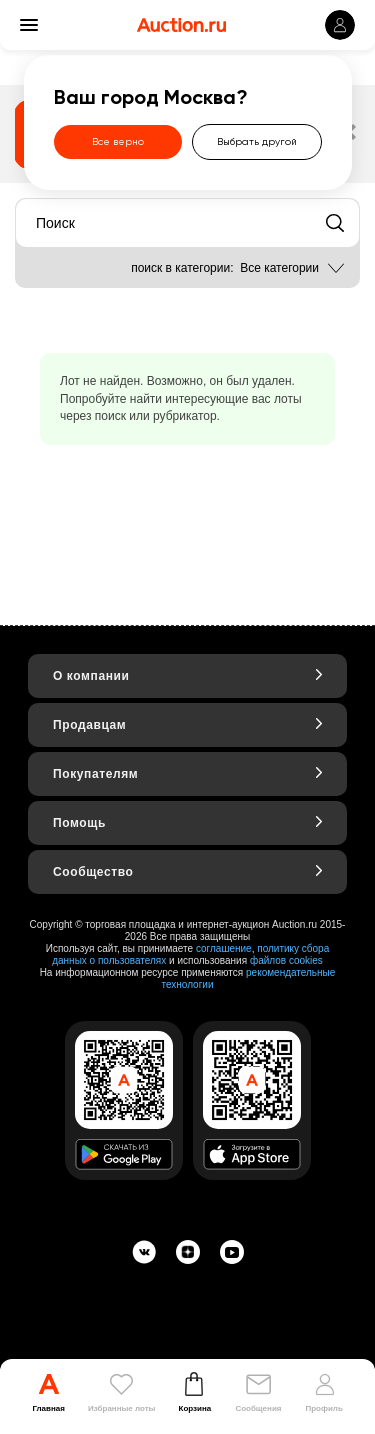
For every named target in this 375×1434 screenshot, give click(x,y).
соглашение (224, 948)
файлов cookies (286, 960)
